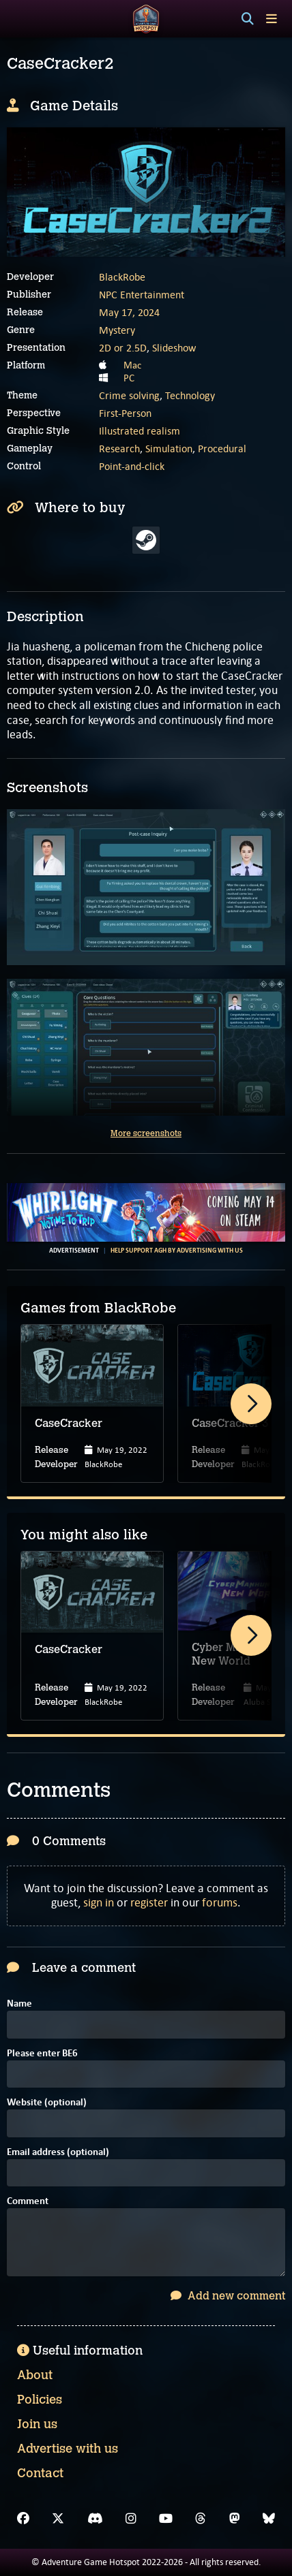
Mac (132, 365)
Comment (27, 2202)
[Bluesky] (269, 2518)
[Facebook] (23, 2518)
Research (119, 448)
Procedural (222, 448)
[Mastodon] (234, 2518)
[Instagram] (131, 2518)
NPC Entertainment (141, 294)
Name (19, 2004)
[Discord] (95, 2518)
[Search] (247, 19)
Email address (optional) (58, 2152)
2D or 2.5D (123, 347)
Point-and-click (131, 466)
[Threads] (200, 2518)
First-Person (125, 413)
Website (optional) (47, 2103)
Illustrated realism (139, 430)
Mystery (117, 330)
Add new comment (228, 2296)
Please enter (42, 2054)
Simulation (168, 448)
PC (128, 378)
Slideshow (174, 347)
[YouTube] (166, 2518)
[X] (58, 2518)
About (35, 2375)
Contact (40, 2473)
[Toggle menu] (271, 18)
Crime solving (129, 395)
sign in (98, 1902)
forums (219, 1902)
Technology (190, 395)
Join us (37, 2424)
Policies (39, 2399)
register (149, 1902)
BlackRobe (122, 276)
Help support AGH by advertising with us (177, 1250)
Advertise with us (67, 2448)
